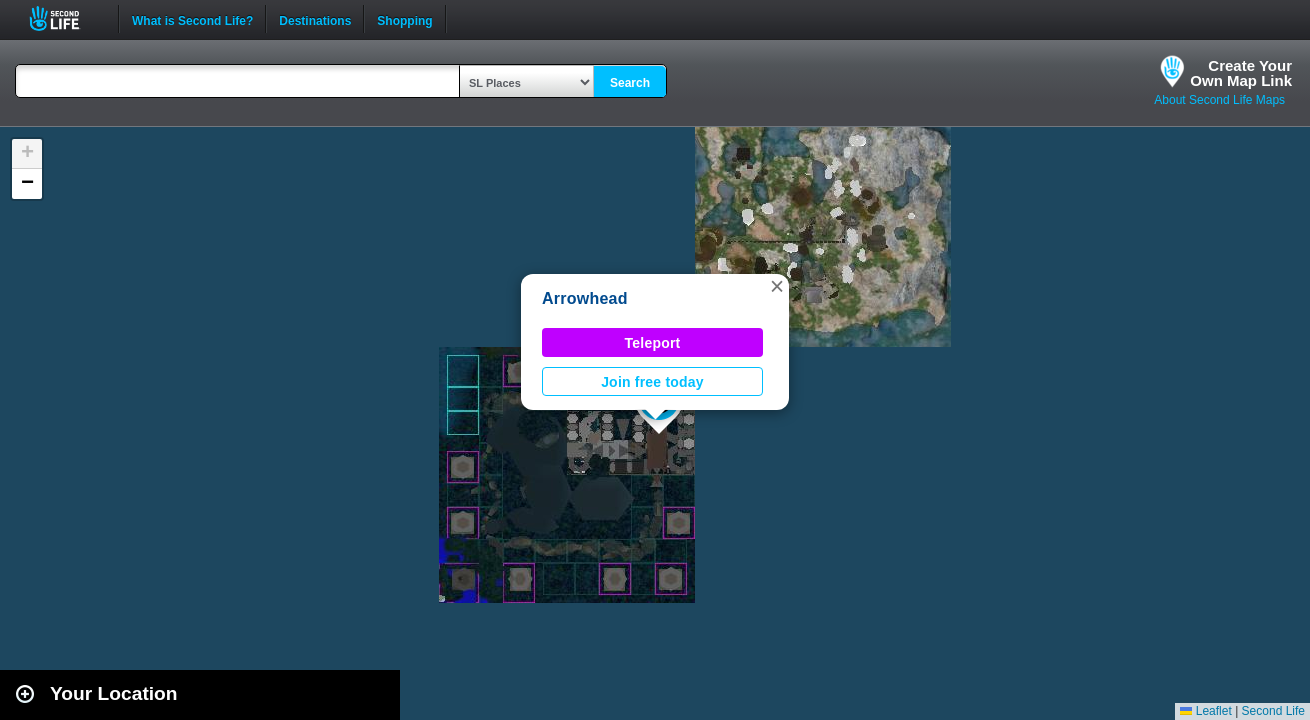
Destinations (315, 19)
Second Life (65, 18)
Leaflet (1205, 711)
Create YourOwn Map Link (1241, 73)
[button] (777, 286)
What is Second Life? (192, 19)
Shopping (404, 19)
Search (630, 83)
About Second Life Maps (1219, 100)
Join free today (652, 382)
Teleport (653, 343)
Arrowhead (585, 298)
